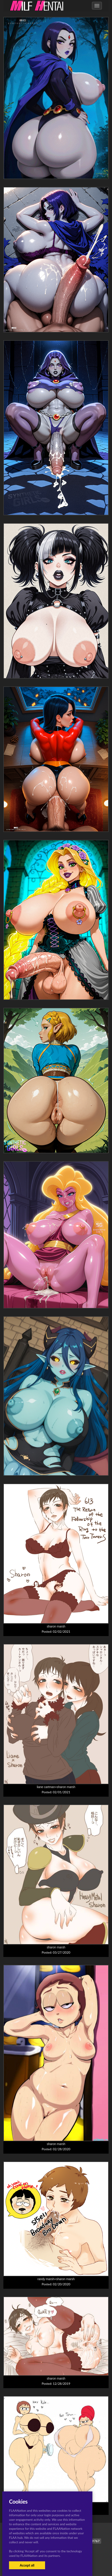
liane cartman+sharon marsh (56, 1787)
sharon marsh (56, 1626)
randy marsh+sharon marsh (56, 2279)
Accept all (27, 2565)
